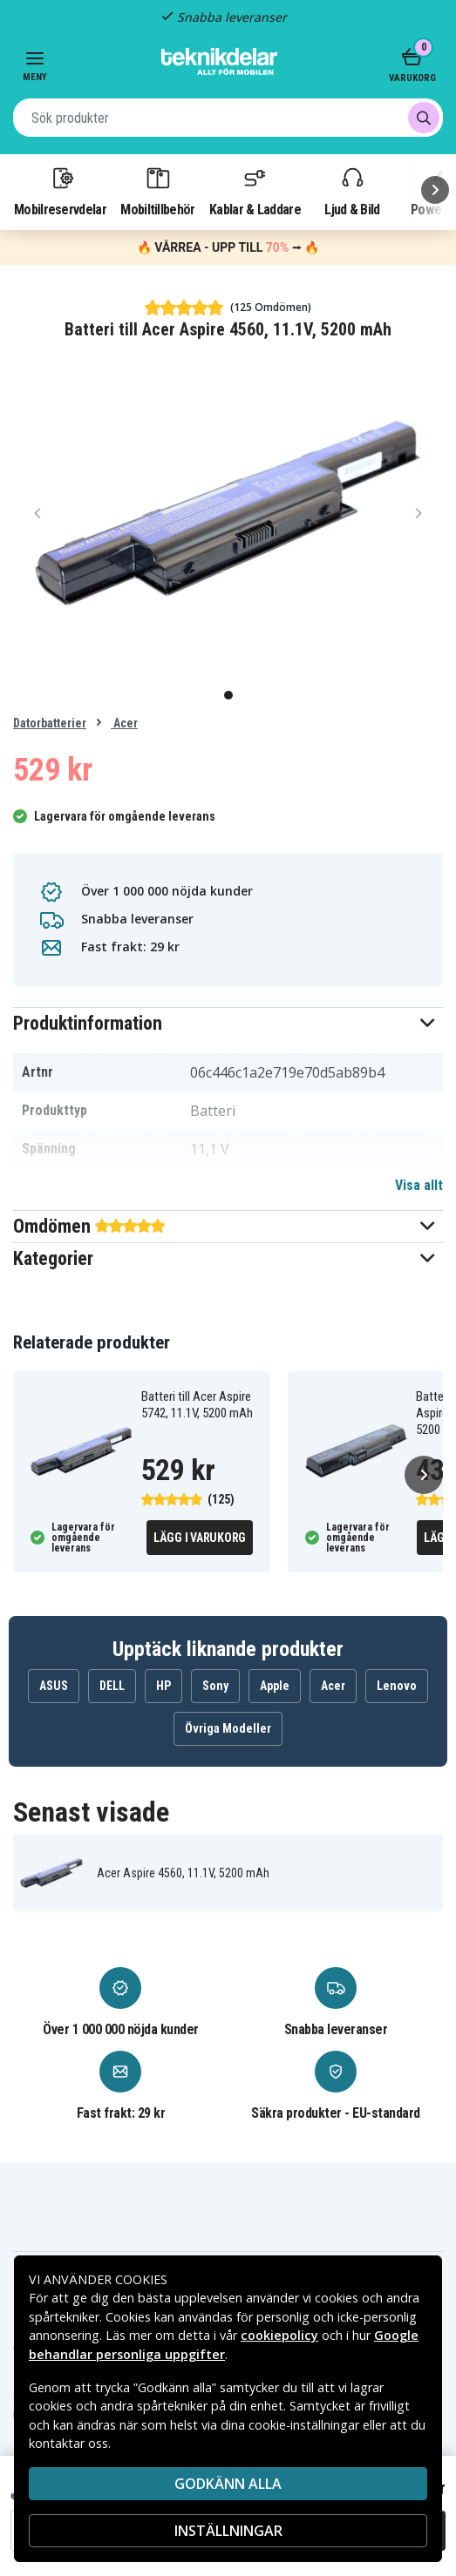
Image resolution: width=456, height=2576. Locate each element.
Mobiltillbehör (157, 191)
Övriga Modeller (228, 1728)
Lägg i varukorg (199, 1538)
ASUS (53, 1686)
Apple (274, 1686)
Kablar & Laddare (255, 191)
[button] (228, 1023)
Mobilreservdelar (60, 191)
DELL (112, 1686)
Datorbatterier (49, 723)
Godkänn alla (228, 2483)
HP (163, 1686)
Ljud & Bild (351, 191)
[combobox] (228, 117)
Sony (215, 1686)
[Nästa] (435, 190)
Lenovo (397, 1686)
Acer (124, 723)
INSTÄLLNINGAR (228, 2530)
